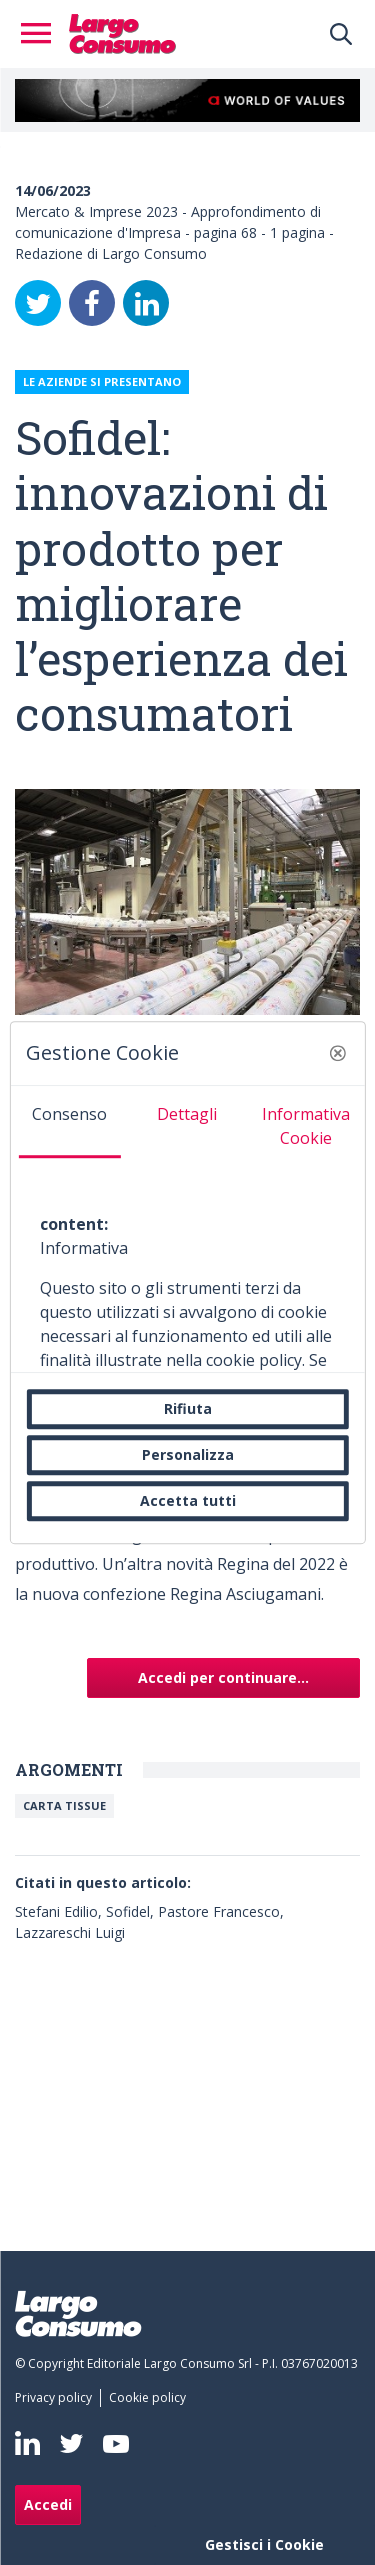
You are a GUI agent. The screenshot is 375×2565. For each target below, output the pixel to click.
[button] (338, 1053)
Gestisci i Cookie (264, 2544)
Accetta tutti (188, 1500)
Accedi (48, 2504)
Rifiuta (188, 1408)
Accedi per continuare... (223, 1677)
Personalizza (188, 1454)
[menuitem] (57, 2398)
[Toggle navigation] (42, 34)
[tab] (69, 1122)
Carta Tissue (64, 1805)
